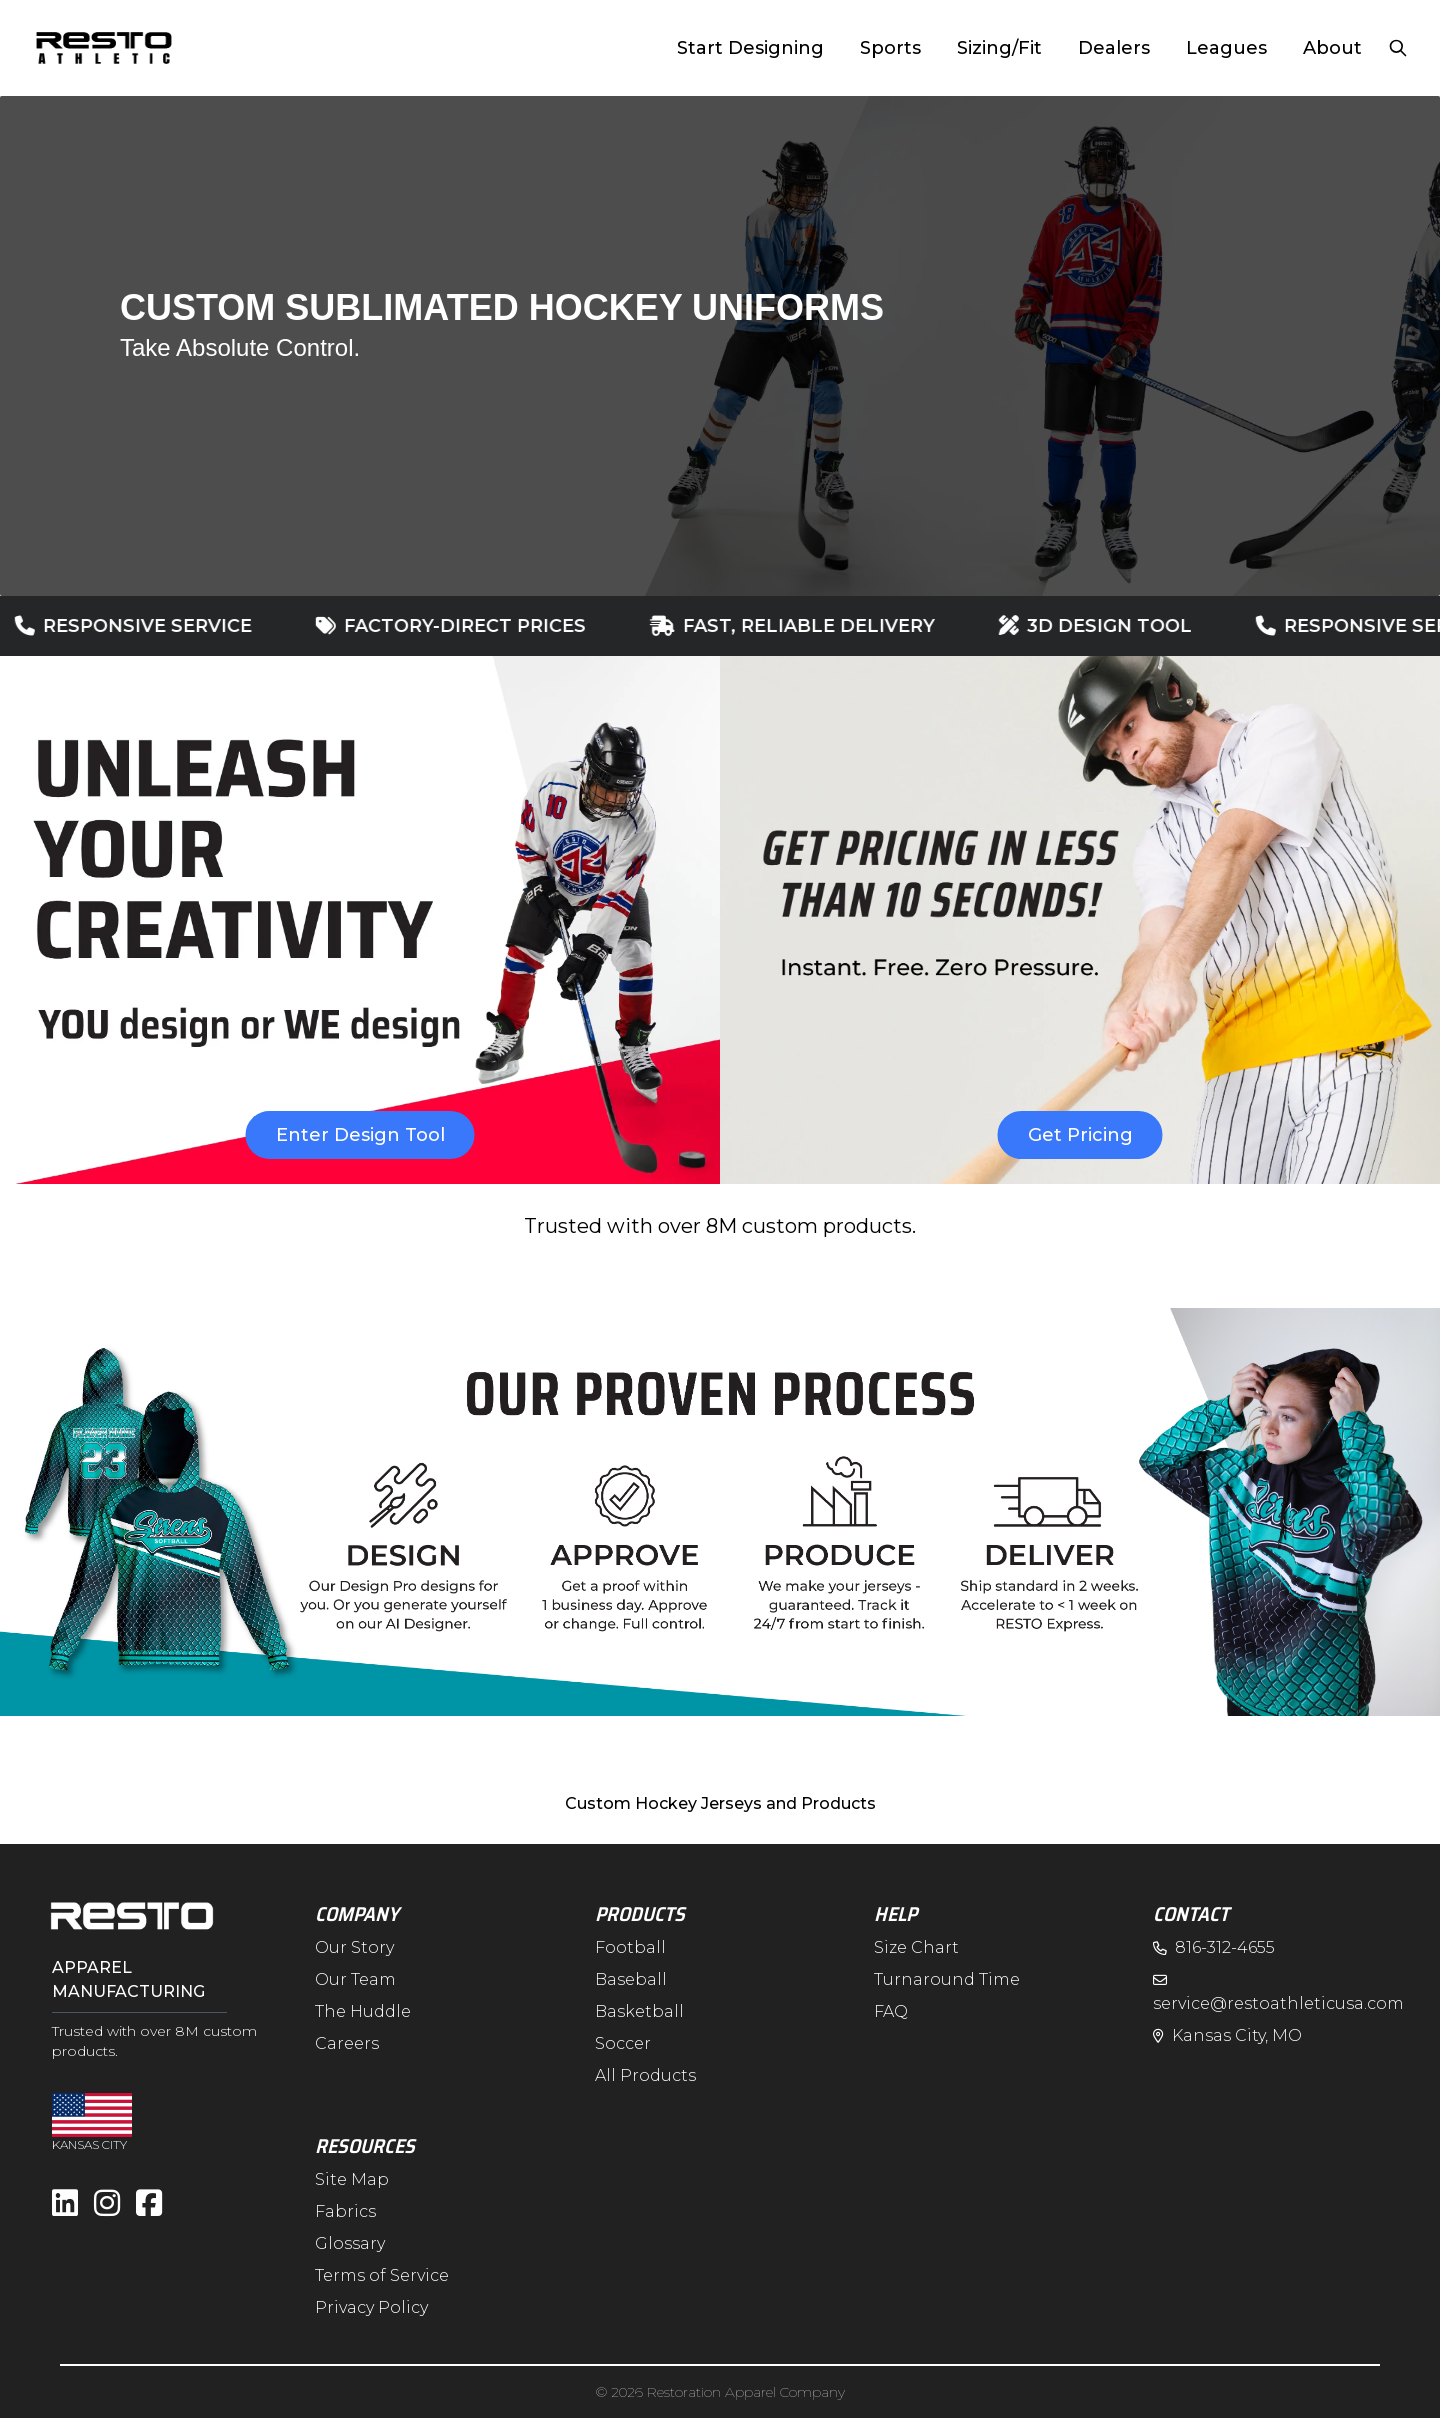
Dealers (1114, 48)
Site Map (352, 2179)
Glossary (350, 2243)
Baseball (631, 1979)
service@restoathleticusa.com (1278, 1991)
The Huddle (363, 2011)
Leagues (1226, 48)
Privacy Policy (371, 2307)
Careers (347, 2043)
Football (630, 1947)
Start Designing (750, 48)
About (1332, 48)
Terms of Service (382, 2275)
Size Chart (916, 1947)
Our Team (355, 1979)
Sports (890, 48)
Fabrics (345, 2211)
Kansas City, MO (1227, 2036)
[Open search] (1398, 48)
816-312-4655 (1214, 1948)
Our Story (354, 1947)
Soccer (623, 2043)
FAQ (891, 2011)
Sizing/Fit (999, 48)
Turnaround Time (947, 1979)
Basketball (639, 2011)
